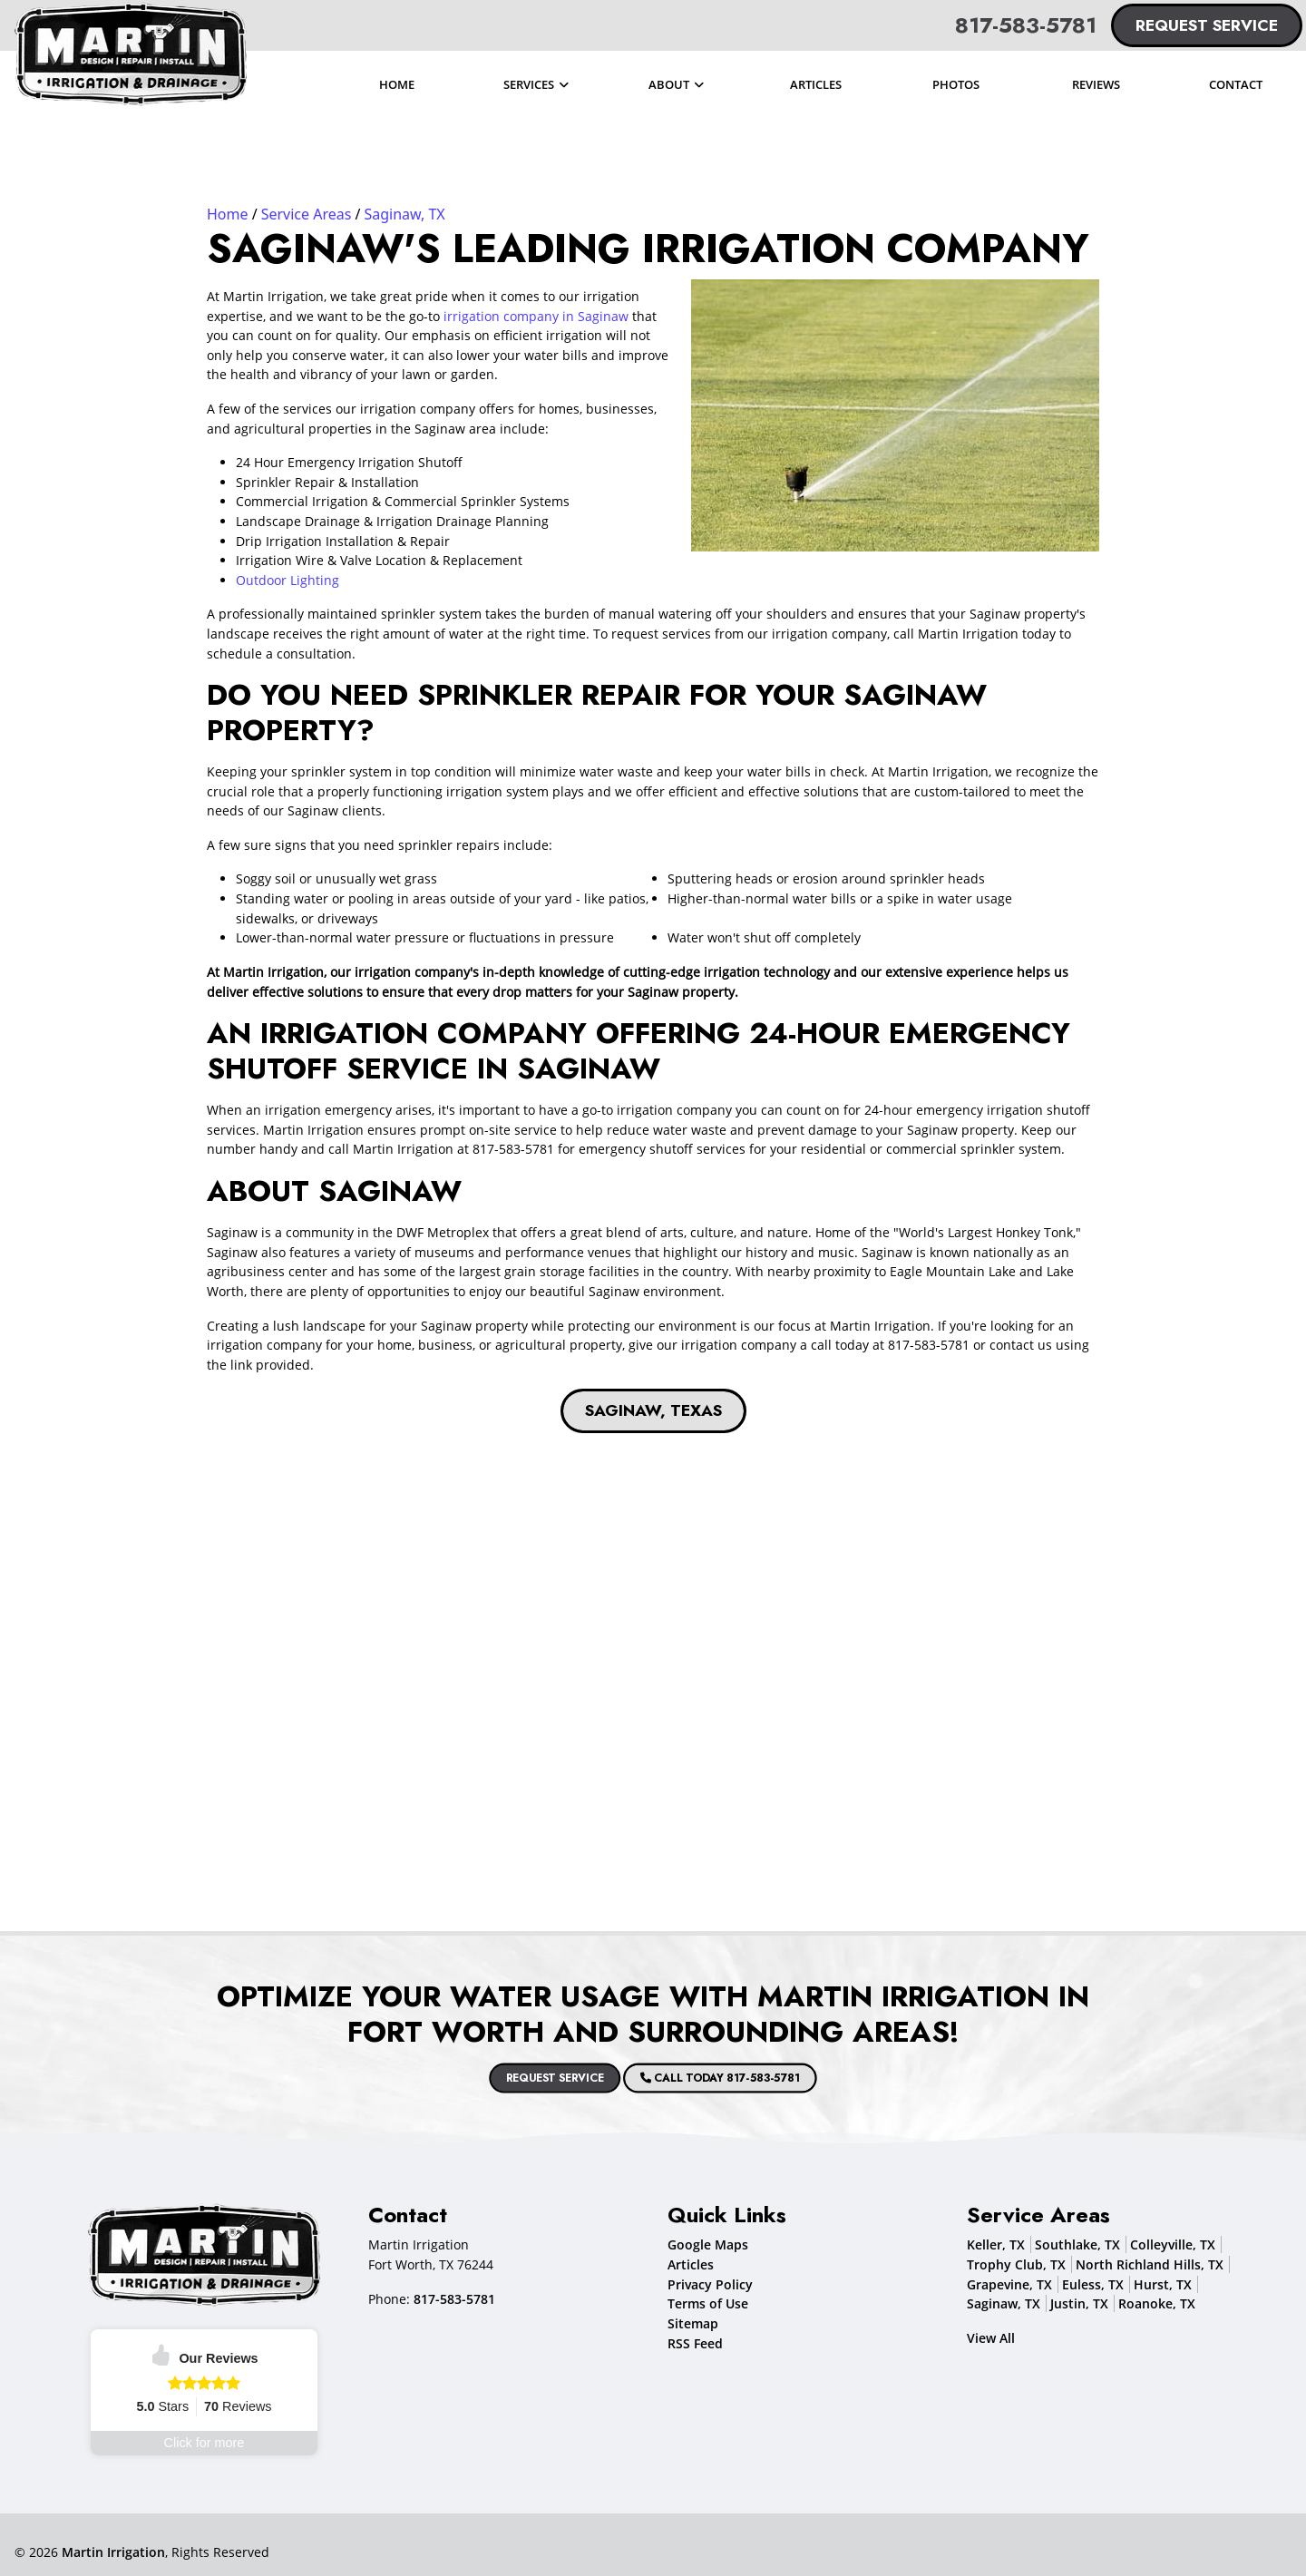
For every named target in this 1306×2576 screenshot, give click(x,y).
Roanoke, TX (1156, 2303)
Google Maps (708, 2244)
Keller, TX (996, 2244)
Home (228, 214)
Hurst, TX (1163, 2284)
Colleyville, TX (1172, 2244)
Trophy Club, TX (1016, 2264)
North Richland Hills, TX (1149, 2264)
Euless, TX (1093, 2284)
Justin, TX (1079, 2303)
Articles (691, 2264)
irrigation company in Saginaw (536, 316)
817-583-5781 (1025, 25)
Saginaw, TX (405, 214)
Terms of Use (708, 2303)
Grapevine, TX (1009, 2284)
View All (991, 2338)
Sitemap (693, 2323)
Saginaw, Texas (653, 1410)
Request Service (1206, 25)
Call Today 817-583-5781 (672, 2078)
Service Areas (306, 214)
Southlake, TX (1077, 2244)
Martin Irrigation (113, 2552)
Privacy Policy (710, 2284)
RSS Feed (695, 2343)
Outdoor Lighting (287, 580)
